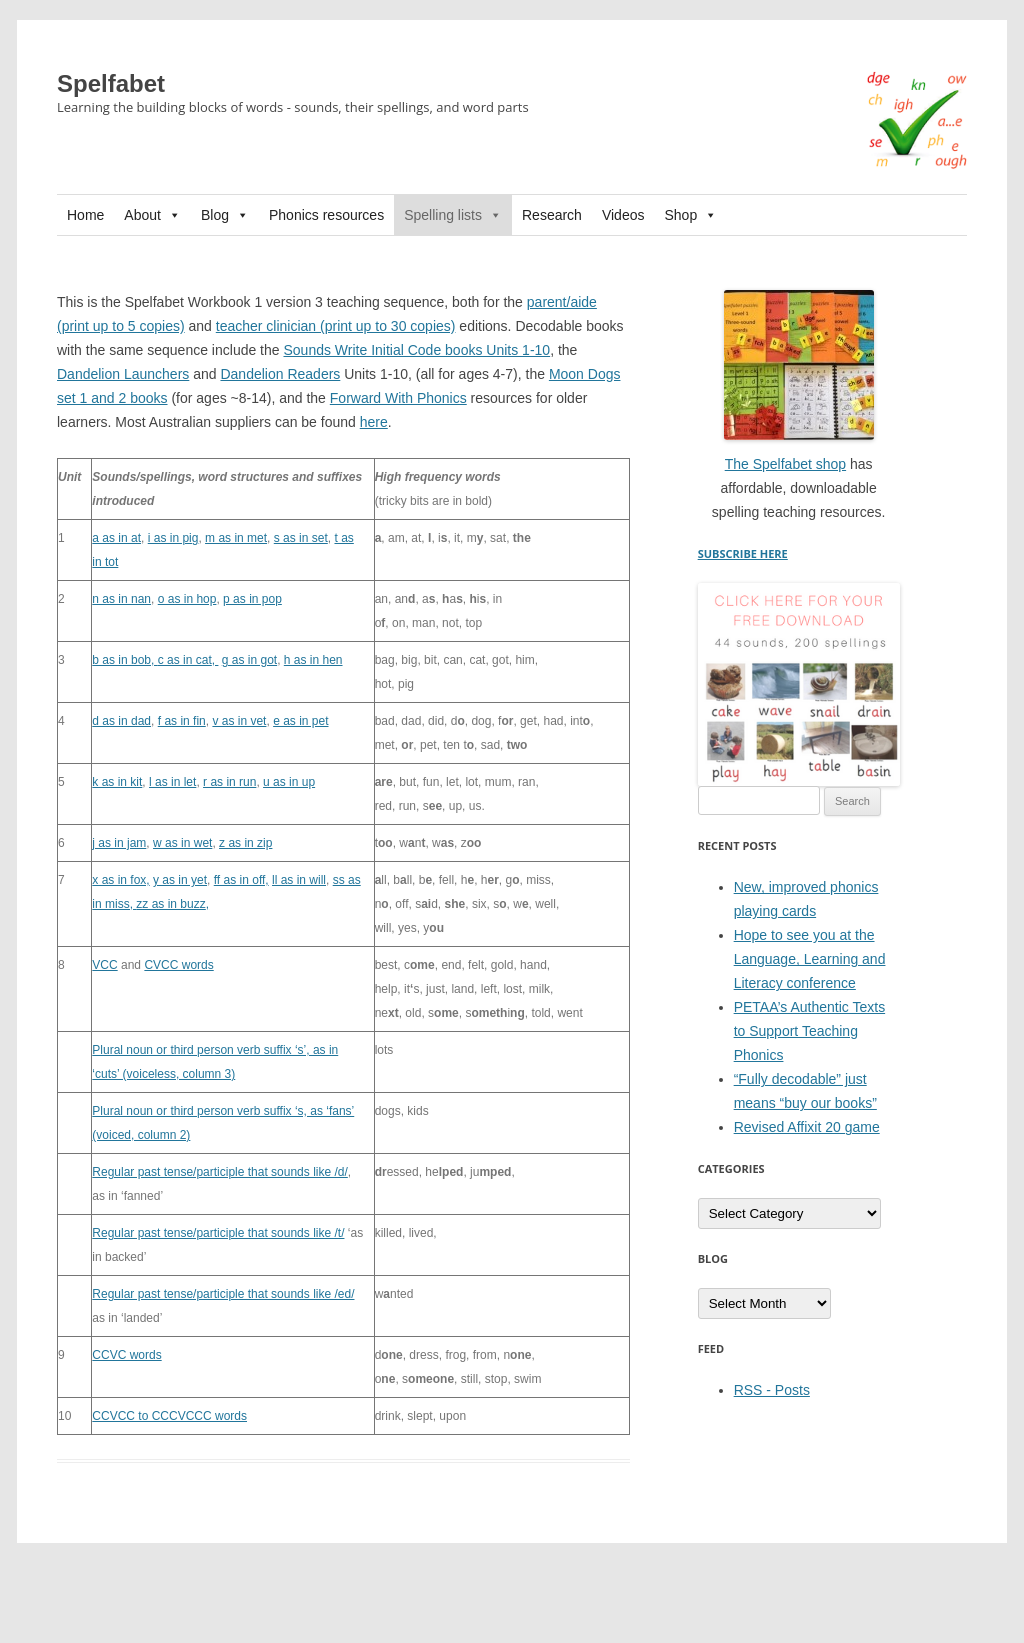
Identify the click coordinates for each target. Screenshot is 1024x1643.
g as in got (249, 660)
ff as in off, (241, 880)
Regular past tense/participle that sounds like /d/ (219, 1172)
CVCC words (178, 965)
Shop (690, 215)
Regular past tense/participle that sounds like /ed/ (223, 1294)
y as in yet (180, 880)
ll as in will (299, 880)
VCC (104, 965)
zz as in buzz (170, 904)
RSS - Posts (772, 1390)
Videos (623, 215)
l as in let (172, 782)
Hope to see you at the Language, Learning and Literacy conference (810, 959)
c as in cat (185, 660)
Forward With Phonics (398, 398)
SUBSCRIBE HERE (743, 553)
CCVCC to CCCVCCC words (169, 1416)
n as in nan (121, 599)
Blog (225, 215)
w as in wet (182, 843)
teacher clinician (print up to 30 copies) (336, 326)
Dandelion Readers (280, 374)
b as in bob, (124, 660)
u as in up (289, 782)
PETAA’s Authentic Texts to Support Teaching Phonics (809, 1031)
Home (85, 215)
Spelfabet (111, 83)
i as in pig (173, 538)
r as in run (229, 782)
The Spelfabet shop (785, 464)
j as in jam (119, 843)
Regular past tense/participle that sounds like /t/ (218, 1233)
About (152, 215)
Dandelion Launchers (123, 374)
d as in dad (121, 721)
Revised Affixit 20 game (807, 1127)
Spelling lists (453, 215)
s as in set (301, 538)
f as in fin (182, 721)
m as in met (236, 538)
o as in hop (187, 599)
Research (552, 215)
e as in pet (300, 721)
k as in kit (117, 782)
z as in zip (245, 843)
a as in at (116, 538)
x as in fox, (120, 880)
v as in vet (239, 721)
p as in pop (252, 599)
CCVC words (126, 1355)
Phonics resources (326, 215)
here (374, 422)
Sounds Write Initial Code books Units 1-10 (416, 350)
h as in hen (313, 660)
